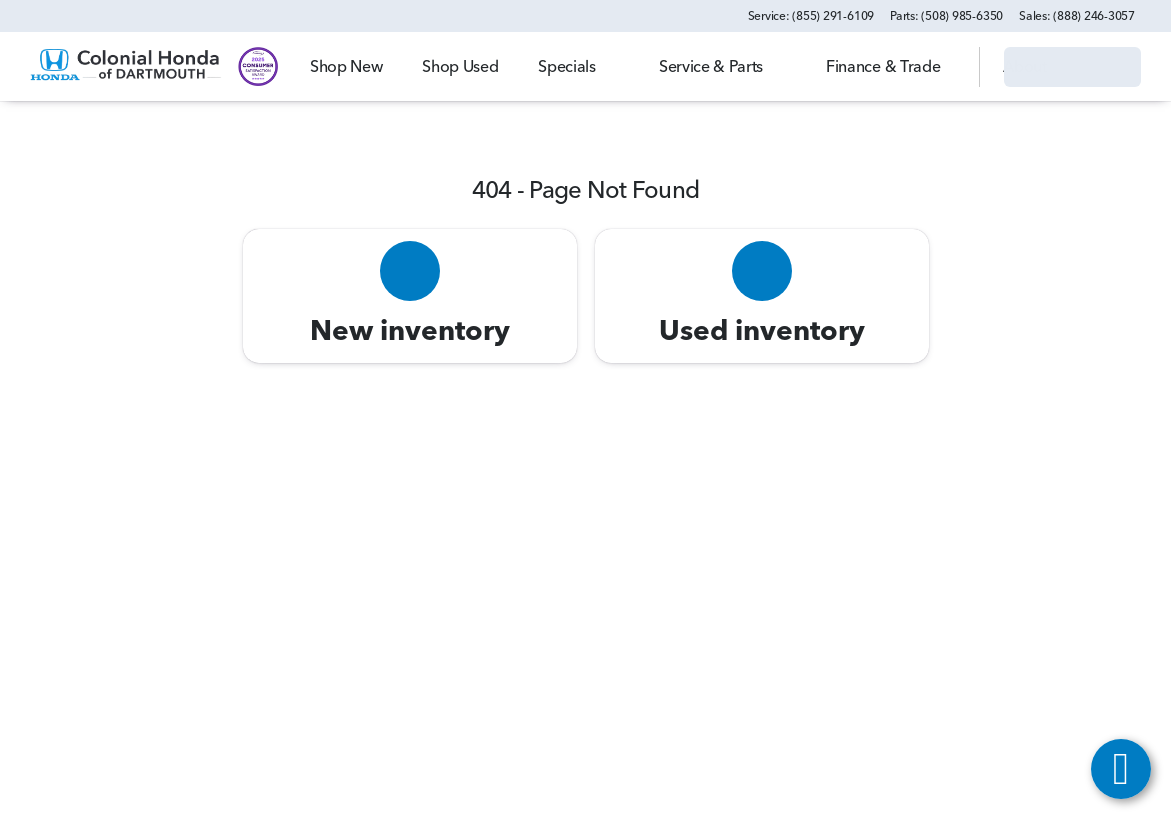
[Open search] (939, 67)
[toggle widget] (1121, 769)
